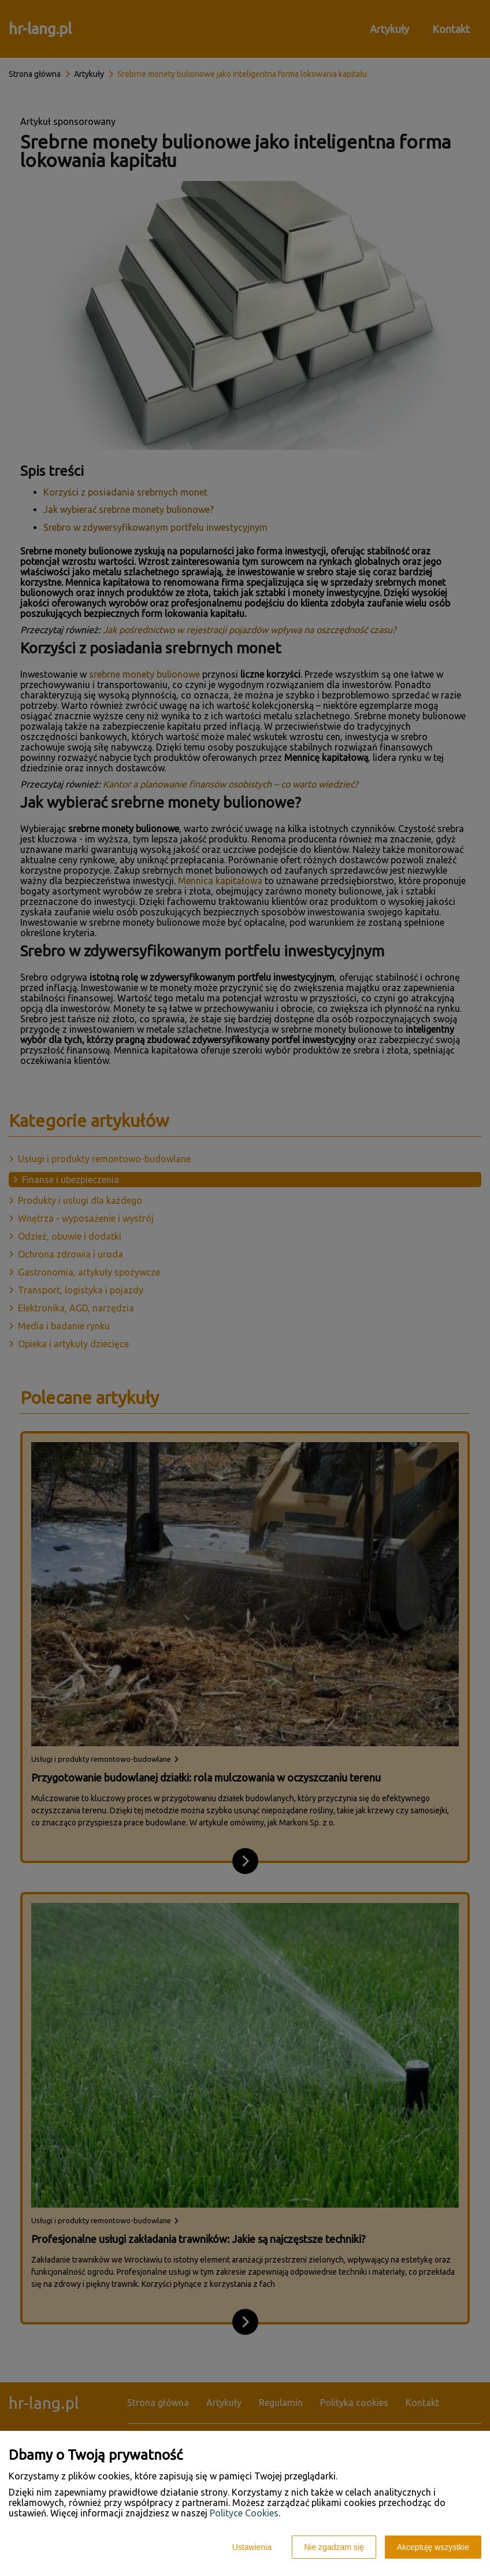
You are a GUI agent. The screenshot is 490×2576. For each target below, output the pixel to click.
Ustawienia (252, 2547)
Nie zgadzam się (334, 2547)
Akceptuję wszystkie (433, 2547)
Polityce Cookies (244, 2513)
